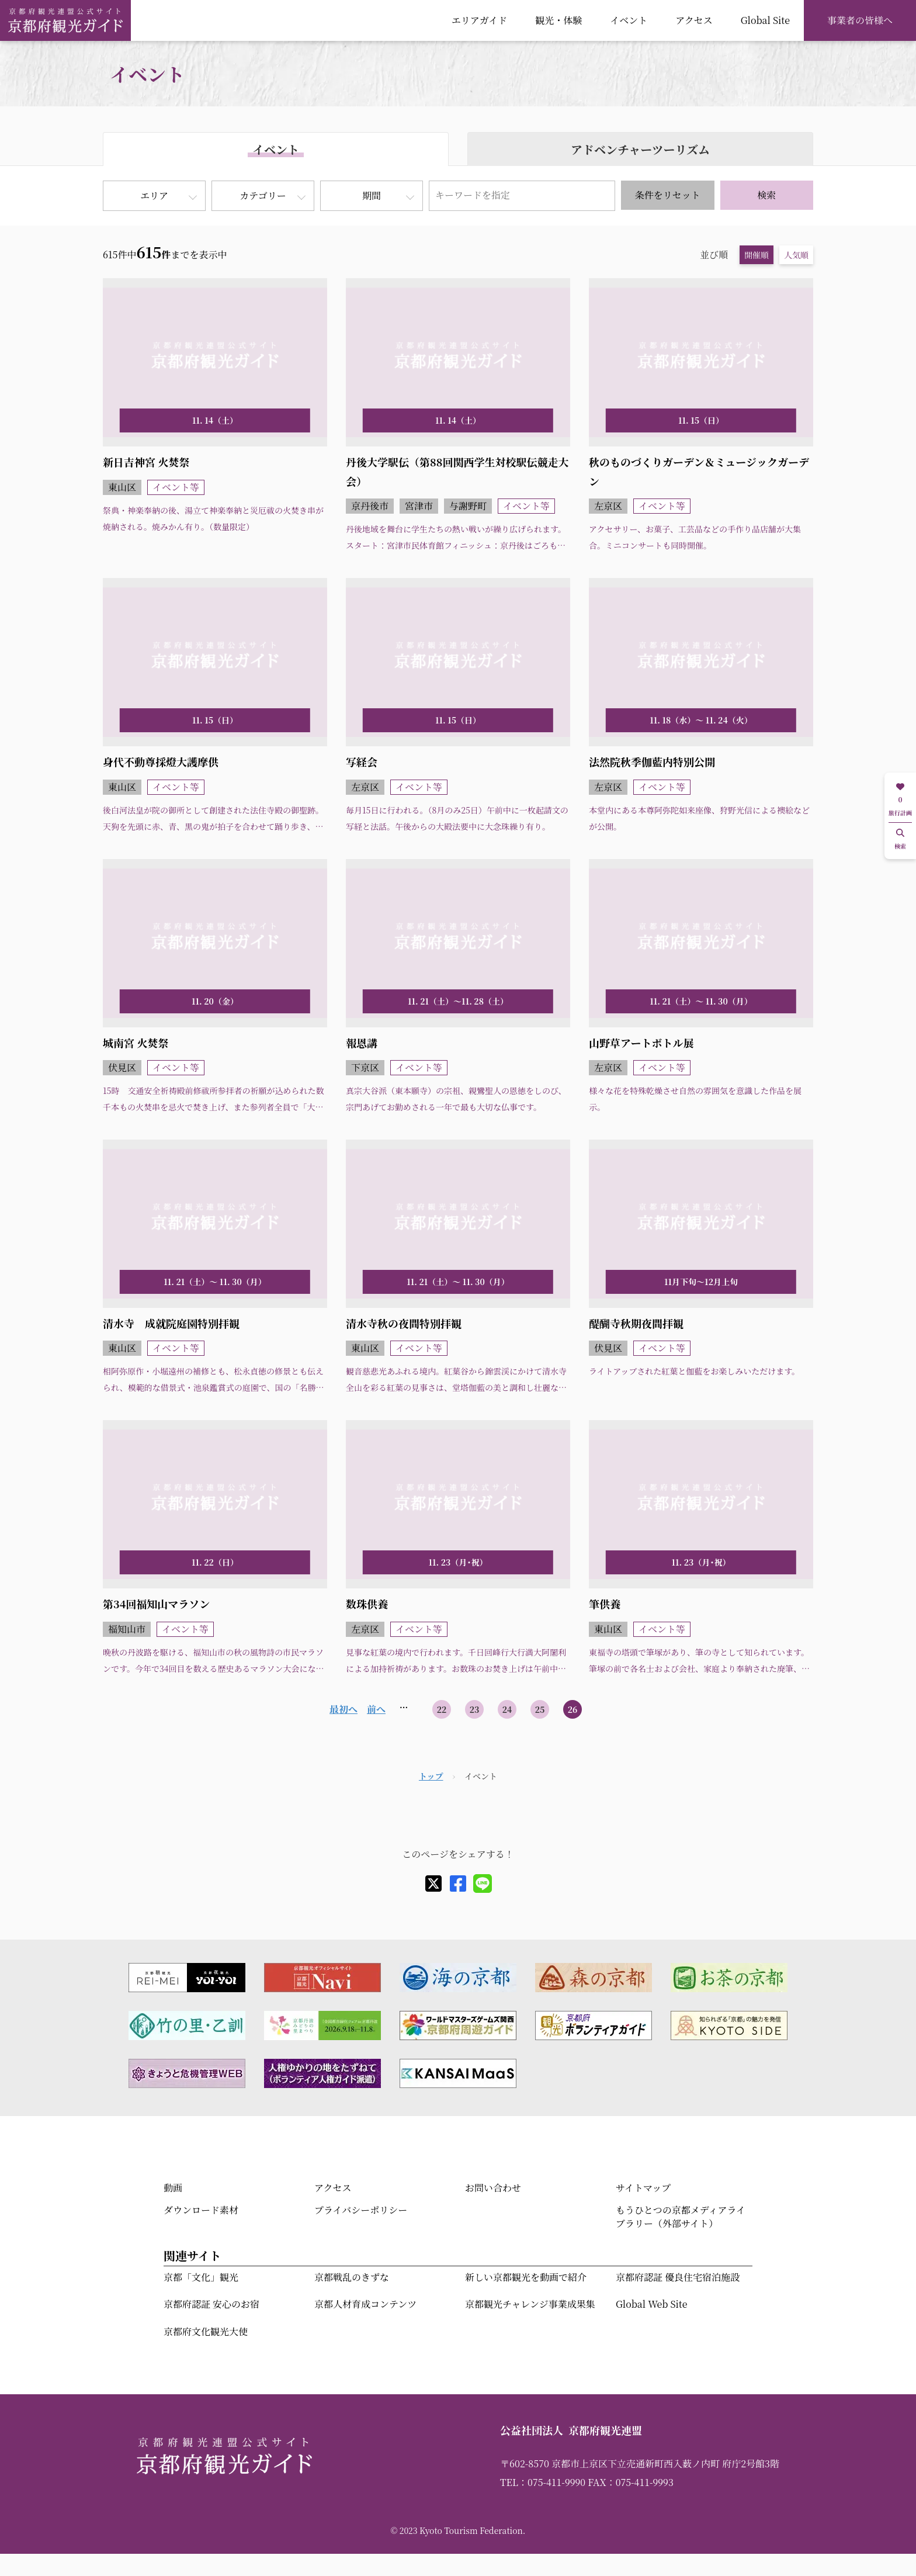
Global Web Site (651, 2304)
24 (507, 1709)
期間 (371, 195)
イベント (628, 20)
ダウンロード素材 (201, 2210)
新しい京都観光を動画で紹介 (526, 2277)
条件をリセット (667, 195)
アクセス (694, 20)
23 (475, 1709)
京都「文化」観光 (201, 2277)
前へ (376, 1709)
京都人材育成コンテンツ (365, 2304)
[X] (433, 1883)
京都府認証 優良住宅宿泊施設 (678, 2277)
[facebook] (458, 1883)
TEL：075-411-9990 (542, 2482)
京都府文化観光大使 (206, 2331)
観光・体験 (558, 20)
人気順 (796, 255)
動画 (173, 2187)
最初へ (343, 1709)
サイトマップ (643, 2187)
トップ (431, 1776)
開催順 (756, 255)
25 (540, 1709)
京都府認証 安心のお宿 (211, 2304)
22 (442, 1709)
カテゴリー (263, 195)
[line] (482, 1883)
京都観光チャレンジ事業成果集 (530, 2304)
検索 (766, 195)
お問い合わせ (493, 2187)
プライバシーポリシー (360, 2210)
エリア (154, 195)
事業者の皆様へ (860, 20)
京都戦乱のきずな (351, 2277)
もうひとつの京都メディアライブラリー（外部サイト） (680, 2216)
